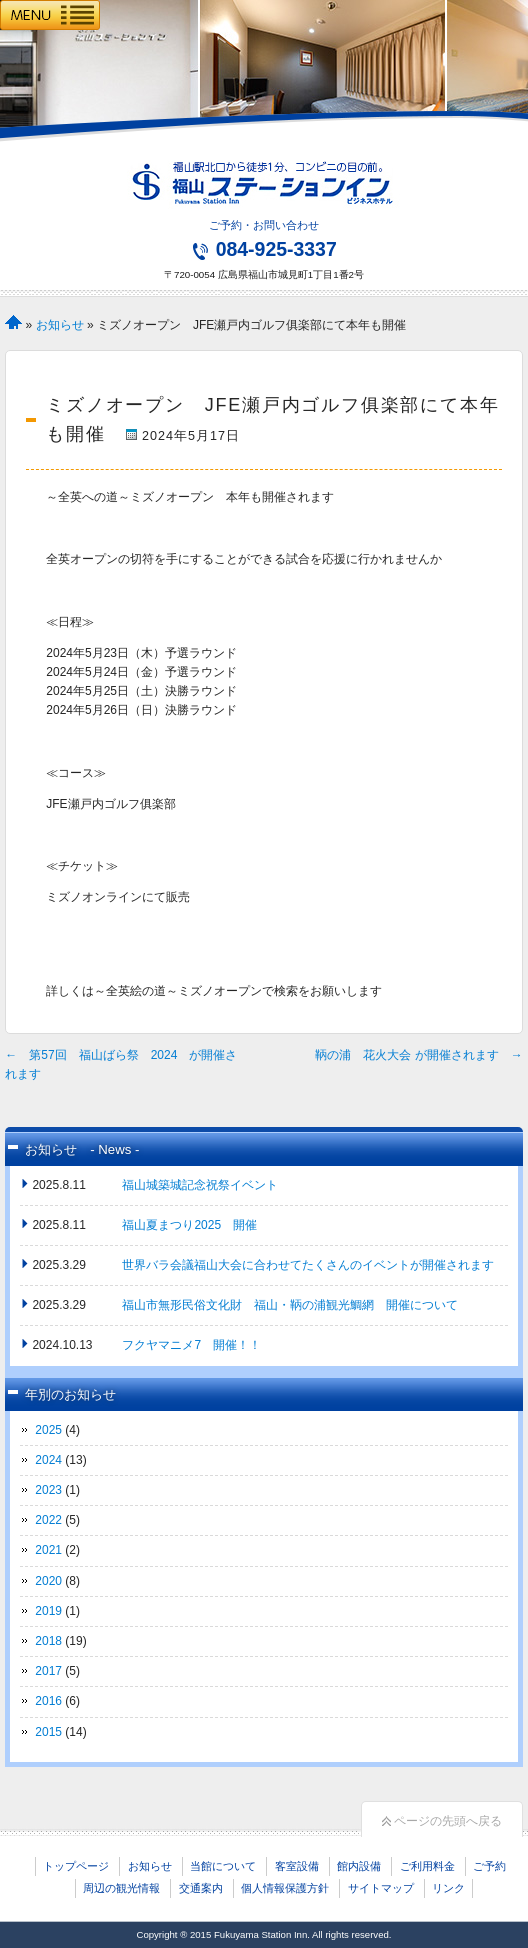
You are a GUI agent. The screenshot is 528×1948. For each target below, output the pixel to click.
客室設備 (297, 1866)
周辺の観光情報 (121, 1888)
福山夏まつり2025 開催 (189, 1225)
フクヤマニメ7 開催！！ (191, 1345)
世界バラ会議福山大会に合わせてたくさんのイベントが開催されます (308, 1265)
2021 (48, 1550)
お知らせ (60, 325)
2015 (48, 1732)
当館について (223, 1866)
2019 (48, 1611)
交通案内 (201, 1888)
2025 (48, 1430)
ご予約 (489, 1866)
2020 (48, 1581)
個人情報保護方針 (285, 1888)
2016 (48, 1701)
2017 (48, 1671)
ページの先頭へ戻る (442, 1821)
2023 (48, 1490)
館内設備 (359, 1866)
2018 (48, 1641)
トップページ (76, 1866)
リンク (448, 1888)
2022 (48, 1520)
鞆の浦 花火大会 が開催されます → (418, 1055)
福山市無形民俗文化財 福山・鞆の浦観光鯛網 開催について (290, 1305)
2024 (48, 1460)
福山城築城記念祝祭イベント (200, 1185)
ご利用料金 (427, 1866)
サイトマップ (381, 1888)
